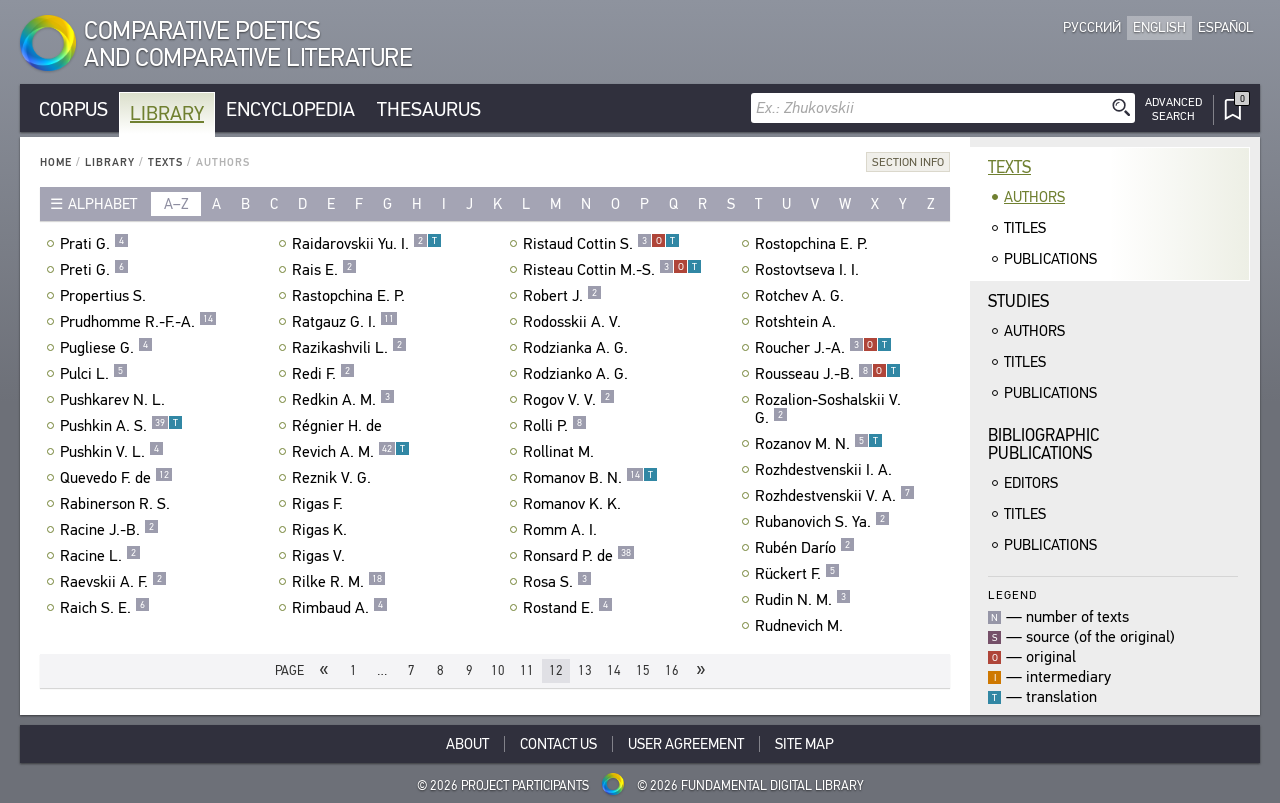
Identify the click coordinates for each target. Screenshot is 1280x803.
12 (556, 670)
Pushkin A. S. (121, 426)
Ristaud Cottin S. (601, 244)
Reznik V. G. (334, 478)
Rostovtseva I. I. (809, 270)
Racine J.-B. (109, 530)
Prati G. (94, 244)
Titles (1025, 228)
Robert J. (562, 296)
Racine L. (100, 556)
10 (498, 670)
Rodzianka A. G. (578, 348)
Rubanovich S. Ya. (822, 522)
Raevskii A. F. (113, 582)
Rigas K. (322, 530)
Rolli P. (555, 426)
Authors (1034, 197)
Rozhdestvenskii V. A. (835, 496)
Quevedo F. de (116, 478)
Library (167, 113)
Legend (1012, 594)
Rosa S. (557, 582)
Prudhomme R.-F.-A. (138, 322)
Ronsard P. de (579, 556)
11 (527, 670)
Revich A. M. (351, 452)
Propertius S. (105, 296)
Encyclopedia (290, 109)
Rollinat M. (561, 452)
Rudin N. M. (803, 600)
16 (672, 670)
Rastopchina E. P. (351, 296)
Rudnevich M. (801, 626)
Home (56, 162)
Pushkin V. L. (112, 452)
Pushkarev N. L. (115, 400)
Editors (1031, 483)
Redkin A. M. (343, 400)
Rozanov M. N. (819, 444)
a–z (176, 204)
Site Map (804, 744)
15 (643, 670)
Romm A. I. (562, 530)
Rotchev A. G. (802, 296)
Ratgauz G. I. (345, 322)
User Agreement (686, 744)
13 (585, 670)
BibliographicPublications (1043, 444)
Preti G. (94, 270)
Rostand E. (568, 608)
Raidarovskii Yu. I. (367, 244)
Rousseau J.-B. (828, 374)
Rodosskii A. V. (574, 322)
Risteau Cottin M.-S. (612, 270)
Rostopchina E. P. (814, 244)
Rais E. (324, 270)
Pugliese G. (106, 348)
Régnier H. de (339, 426)
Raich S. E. (105, 608)
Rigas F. (320, 504)
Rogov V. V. (569, 400)
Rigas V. (321, 556)
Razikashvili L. (349, 348)
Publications (1050, 259)
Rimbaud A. (340, 608)
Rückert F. (797, 574)
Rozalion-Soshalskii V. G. (828, 409)
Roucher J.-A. (823, 348)
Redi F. (323, 374)
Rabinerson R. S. (117, 504)
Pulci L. (94, 374)
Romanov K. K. (574, 504)
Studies (1018, 301)
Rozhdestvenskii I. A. (826, 470)
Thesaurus (429, 109)
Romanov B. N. (590, 478)
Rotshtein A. (798, 322)
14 (614, 670)
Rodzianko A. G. (578, 374)
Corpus (73, 109)
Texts (165, 162)
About (467, 744)
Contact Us (558, 744)
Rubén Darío (805, 548)
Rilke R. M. (339, 582)
